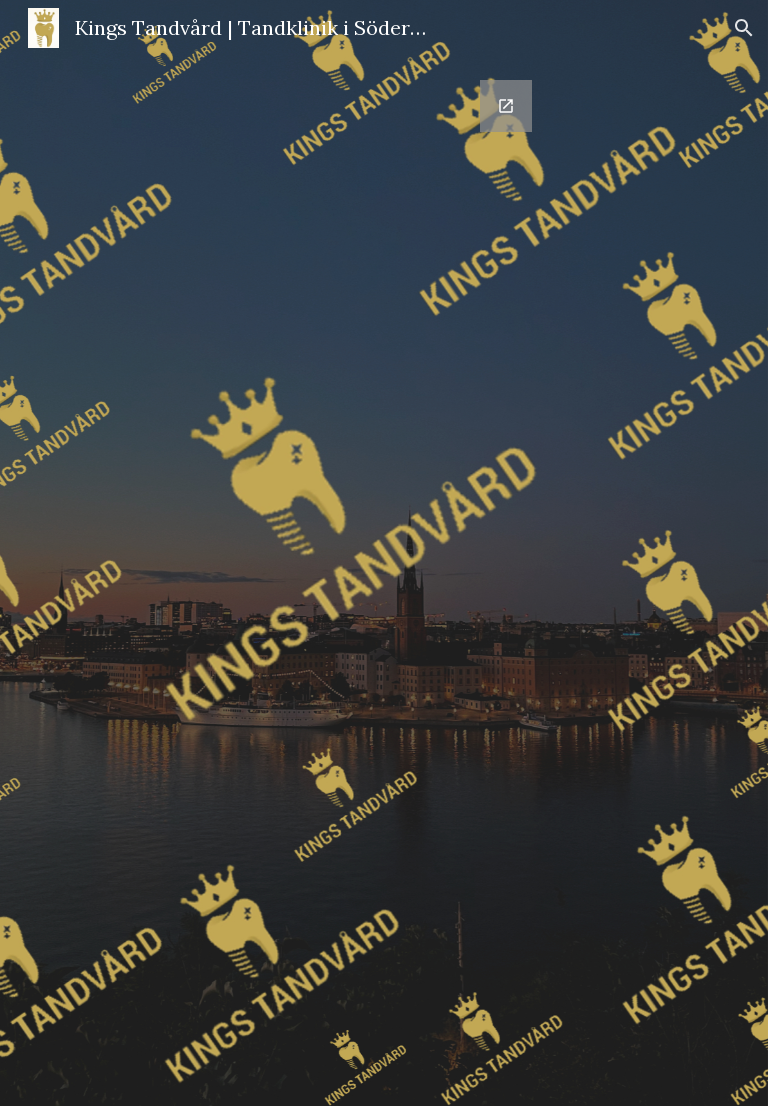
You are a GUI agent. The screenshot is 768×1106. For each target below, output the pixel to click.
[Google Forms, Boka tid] (383, 581)
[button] (744, 28)
